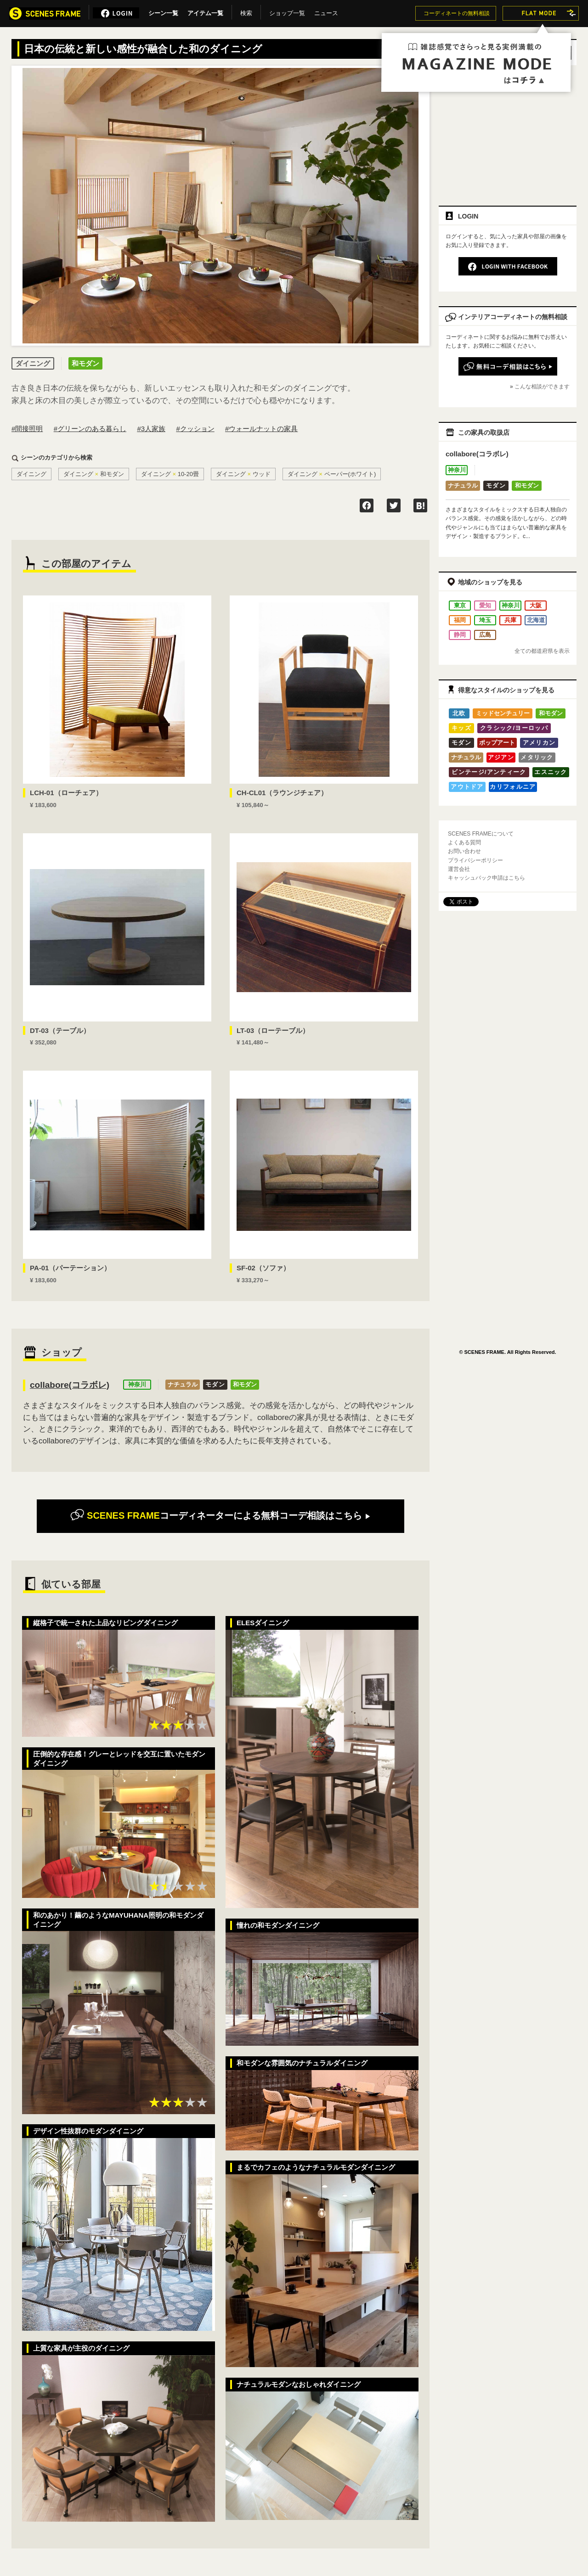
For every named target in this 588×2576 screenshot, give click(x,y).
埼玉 (485, 620)
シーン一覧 (163, 11)
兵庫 (510, 620)
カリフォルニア (513, 786)
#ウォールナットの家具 (261, 428)
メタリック (537, 757)
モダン (215, 1384)
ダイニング (31, 474)
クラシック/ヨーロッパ (514, 727)
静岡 (460, 634)
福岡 (460, 620)
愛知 (485, 605)
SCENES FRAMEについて (481, 834)
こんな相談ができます (542, 386)
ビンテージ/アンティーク (489, 772)
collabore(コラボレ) (69, 1385)
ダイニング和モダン (93, 474)
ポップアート (497, 742)
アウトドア (467, 786)
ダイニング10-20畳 (170, 474)
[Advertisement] (508, 131)
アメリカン (539, 742)
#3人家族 (151, 428)
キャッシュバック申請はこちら (486, 878)
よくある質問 (464, 842)
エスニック (550, 772)
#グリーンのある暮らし (90, 428)
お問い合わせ (464, 851)
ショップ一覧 (287, 11)
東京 (460, 605)
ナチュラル (183, 1384)
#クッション (195, 428)
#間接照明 (27, 428)
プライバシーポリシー (475, 860)
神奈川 (137, 1384)
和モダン (245, 1384)
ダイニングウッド (243, 474)
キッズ (461, 727)
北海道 (536, 620)
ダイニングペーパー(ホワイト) (332, 474)
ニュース (326, 11)
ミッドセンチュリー (503, 713)
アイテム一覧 (205, 11)
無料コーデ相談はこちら (220, 1515)
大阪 (536, 605)
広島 (485, 634)
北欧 (459, 713)
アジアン (501, 757)
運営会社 (459, 869)
